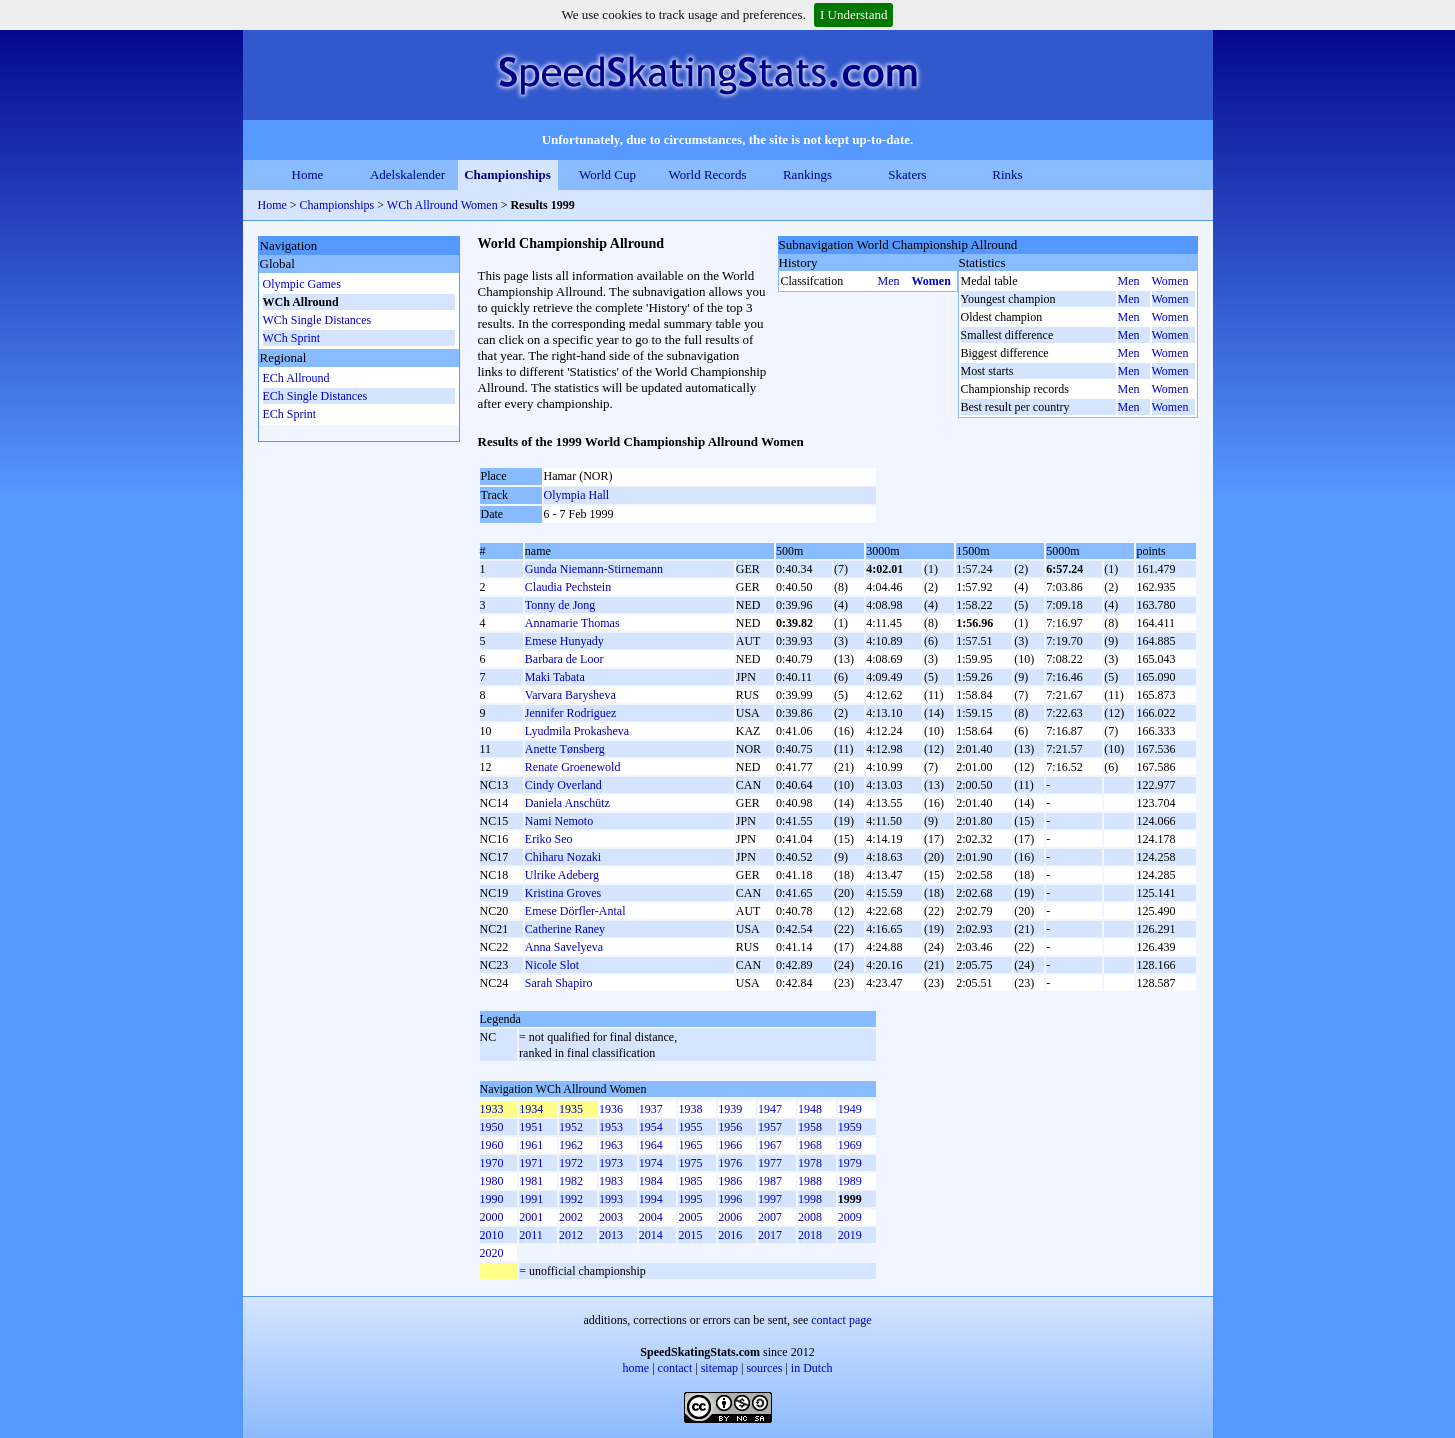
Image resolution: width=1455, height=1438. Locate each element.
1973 (611, 1163)
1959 (850, 1127)
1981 (531, 1181)
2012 (571, 1235)
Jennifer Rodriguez (571, 713)
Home (308, 174)
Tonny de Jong (560, 605)
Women (931, 281)
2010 (492, 1235)
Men (889, 281)
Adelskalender (407, 174)
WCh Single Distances (317, 320)
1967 (770, 1145)
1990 (492, 1199)
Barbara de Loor (564, 659)
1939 (730, 1109)
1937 (651, 1109)
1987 (770, 1181)
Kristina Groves (563, 893)
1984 (651, 1181)
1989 (850, 1181)
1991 (531, 1199)
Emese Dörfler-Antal (575, 911)
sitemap (719, 1368)
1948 (810, 1109)
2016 (730, 1235)
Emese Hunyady (564, 641)
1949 (850, 1109)
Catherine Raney (565, 929)
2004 (651, 1217)
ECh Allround (296, 378)
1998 (810, 1199)
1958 (810, 1127)
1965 (690, 1145)
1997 (770, 1199)
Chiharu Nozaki (563, 857)
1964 (651, 1145)
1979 (850, 1163)
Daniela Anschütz (567, 803)
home (636, 1368)
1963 (611, 1145)
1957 (770, 1127)
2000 (492, 1217)
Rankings (807, 174)
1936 (611, 1109)
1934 (531, 1109)
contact (675, 1368)
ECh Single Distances (315, 396)
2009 (850, 1217)
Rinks (1007, 174)
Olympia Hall (577, 495)
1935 (571, 1109)
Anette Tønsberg (565, 749)
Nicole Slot (552, 965)
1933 (492, 1109)
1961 (531, 1145)
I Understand (854, 14)
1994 (651, 1199)
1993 (611, 1199)
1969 (850, 1145)
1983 (611, 1181)
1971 (531, 1163)
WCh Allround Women (442, 205)
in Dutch (812, 1368)
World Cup (607, 174)
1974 (651, 1163)
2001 (531, 1217)
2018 (810, 1235)
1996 (730, 1199)
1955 (690, 1127)
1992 (571, 1199)
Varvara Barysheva (570, 695)
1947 (770, 1109)
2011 (531, 1235)
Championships (507, 174)
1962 (571, 1145)
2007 (770, 1217)
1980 (492, 1181)
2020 (492, 1253)
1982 (571, 1181)
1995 (690, 1199)
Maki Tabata (555, 677)
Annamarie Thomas (572, 623)
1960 (492, 1145)
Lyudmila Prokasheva (577, 731)
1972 (571, 1163)
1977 (770, 1163)
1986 (730, 1181)
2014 (651, 1235)
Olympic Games (302, 284)
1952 (571, 1127)
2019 (850, 1235)
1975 (690, 1163)
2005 (690, 1217)
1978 (810, 1163)
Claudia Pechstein (568, 587)
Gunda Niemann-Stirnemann (594, 569)
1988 (810, 1181)
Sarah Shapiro (559, 983)
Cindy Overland (563, 785)
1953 (611, 1127)
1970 (492, 1163)
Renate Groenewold (573, 767)
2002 (571, 1217)
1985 (690, 1181)
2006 (730, 1217)
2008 (810, 1217)
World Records (707, 174)
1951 (531, 1127)
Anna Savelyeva (564, 947)
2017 (770, 1235)
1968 (810, 1145)
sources (764, 1368)
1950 (492, 1127)
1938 (690, 1109)
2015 (690, 1235)
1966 (730, 1145)
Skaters (907, 174)
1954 (651, 1127)
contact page (841, 1320)
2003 (611, 1217)
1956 (730, 1127)
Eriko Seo (549, 839)
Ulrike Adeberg (562, 875)
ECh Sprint (290, 414)
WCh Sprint (292, 338)
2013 (611, 1235)
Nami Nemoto (559, 821)
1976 (730, 1163)
